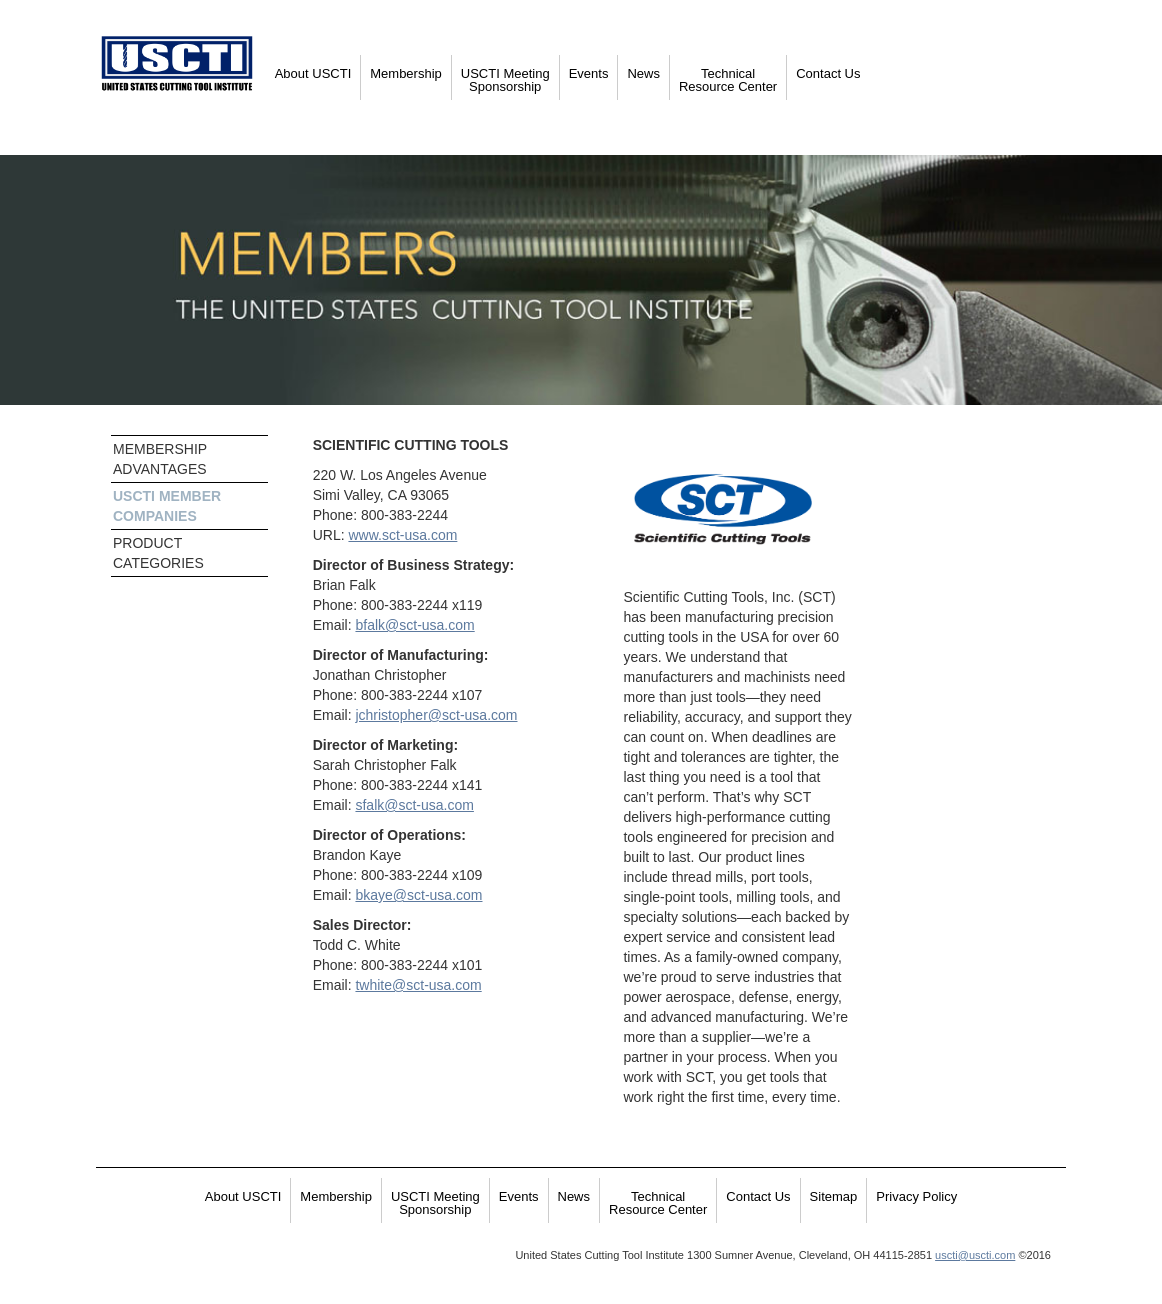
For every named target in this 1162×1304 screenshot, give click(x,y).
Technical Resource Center (728, 80)
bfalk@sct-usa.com (414, 625)
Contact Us (828, 73)
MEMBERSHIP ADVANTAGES (160, 459)
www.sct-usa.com (402, 535)
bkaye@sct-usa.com (418, 895)
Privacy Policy (916, 1196)
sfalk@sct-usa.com (414, 805)
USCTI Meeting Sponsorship (505, 80)
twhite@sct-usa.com (418, 985)
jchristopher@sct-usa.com (436, 715)
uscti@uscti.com (975, 1255)
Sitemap (834, 1196)
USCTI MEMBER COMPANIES (167, 506)
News (643, 73)
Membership (406, 73)
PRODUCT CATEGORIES (158, 553)
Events (589, 73)
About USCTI (313, 73)
